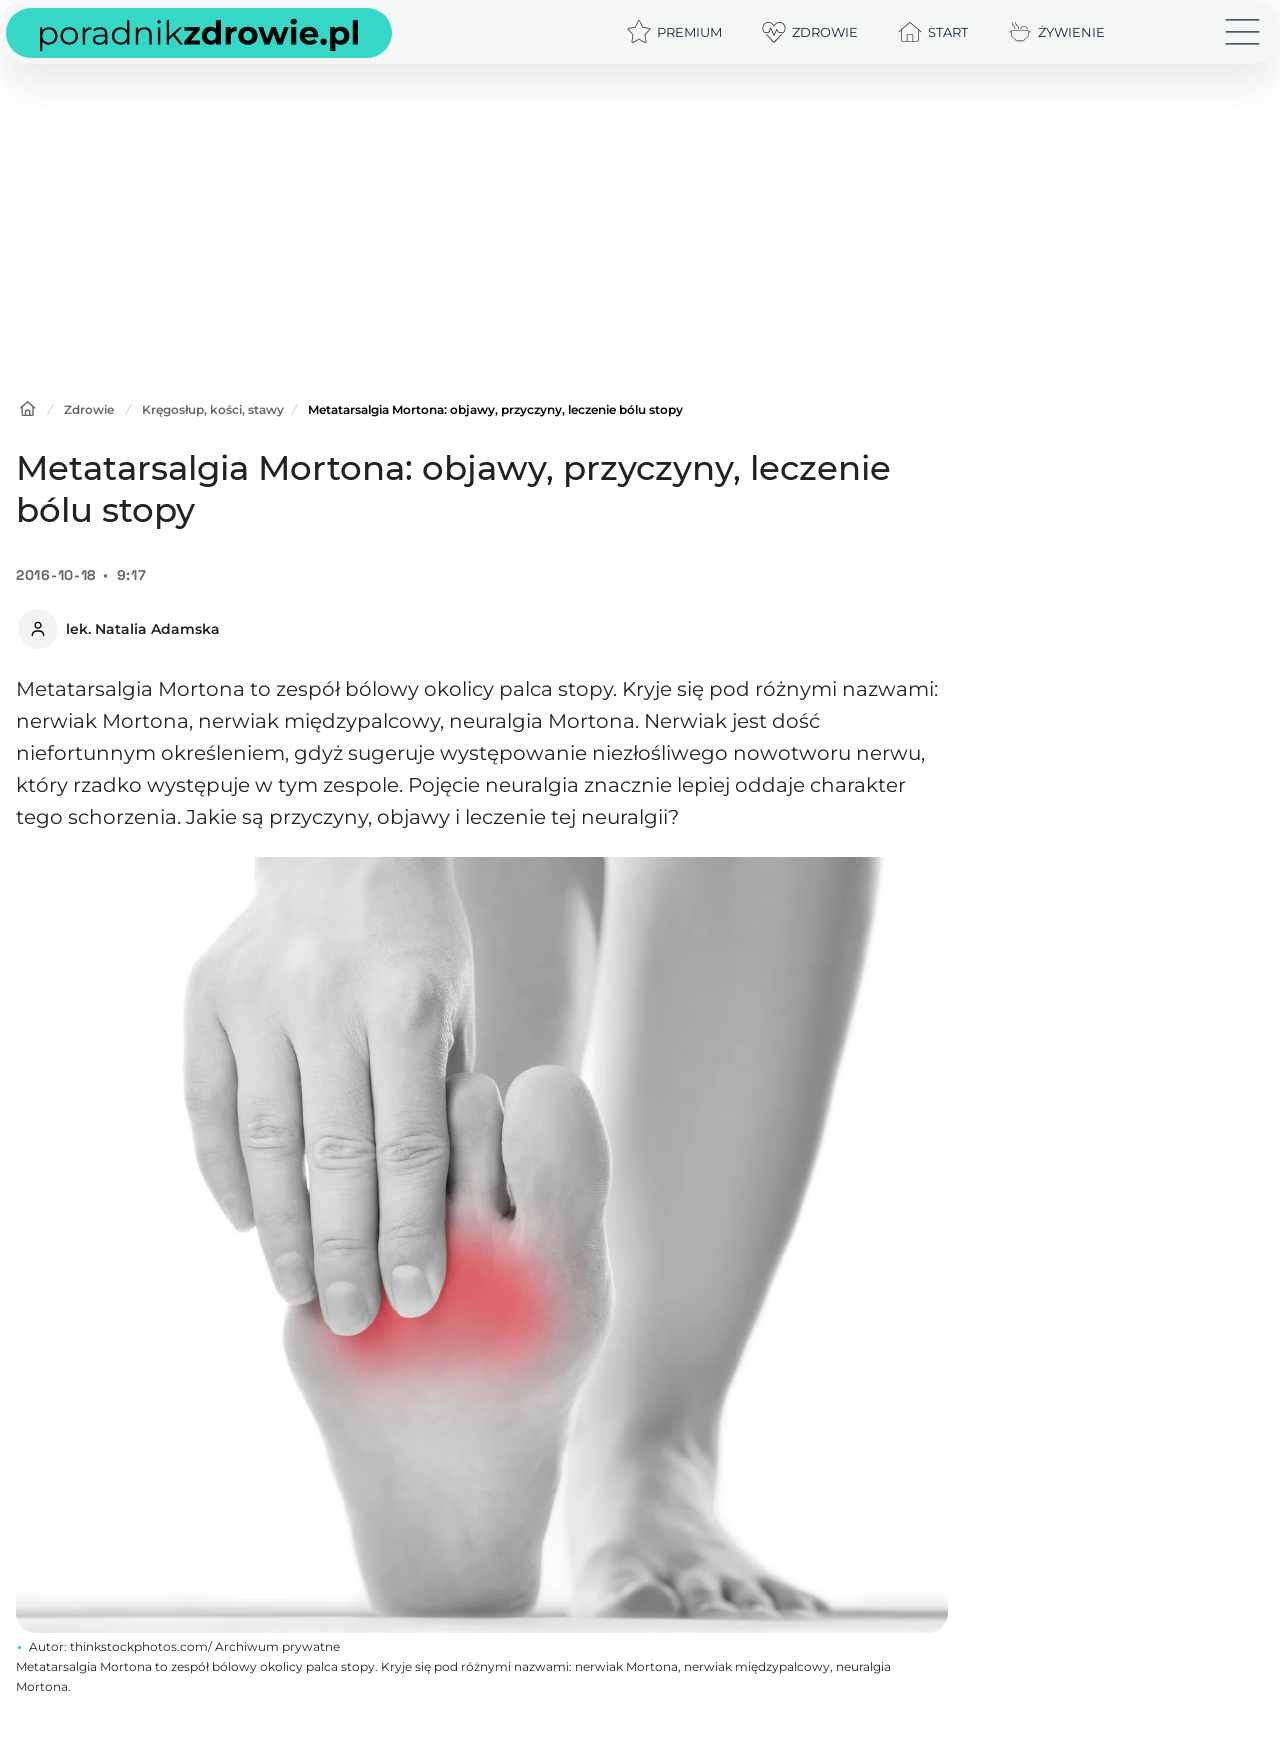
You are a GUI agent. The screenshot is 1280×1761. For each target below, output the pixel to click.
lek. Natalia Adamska (143, 629)
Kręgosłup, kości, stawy (213, 409)
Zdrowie (89, 409)
